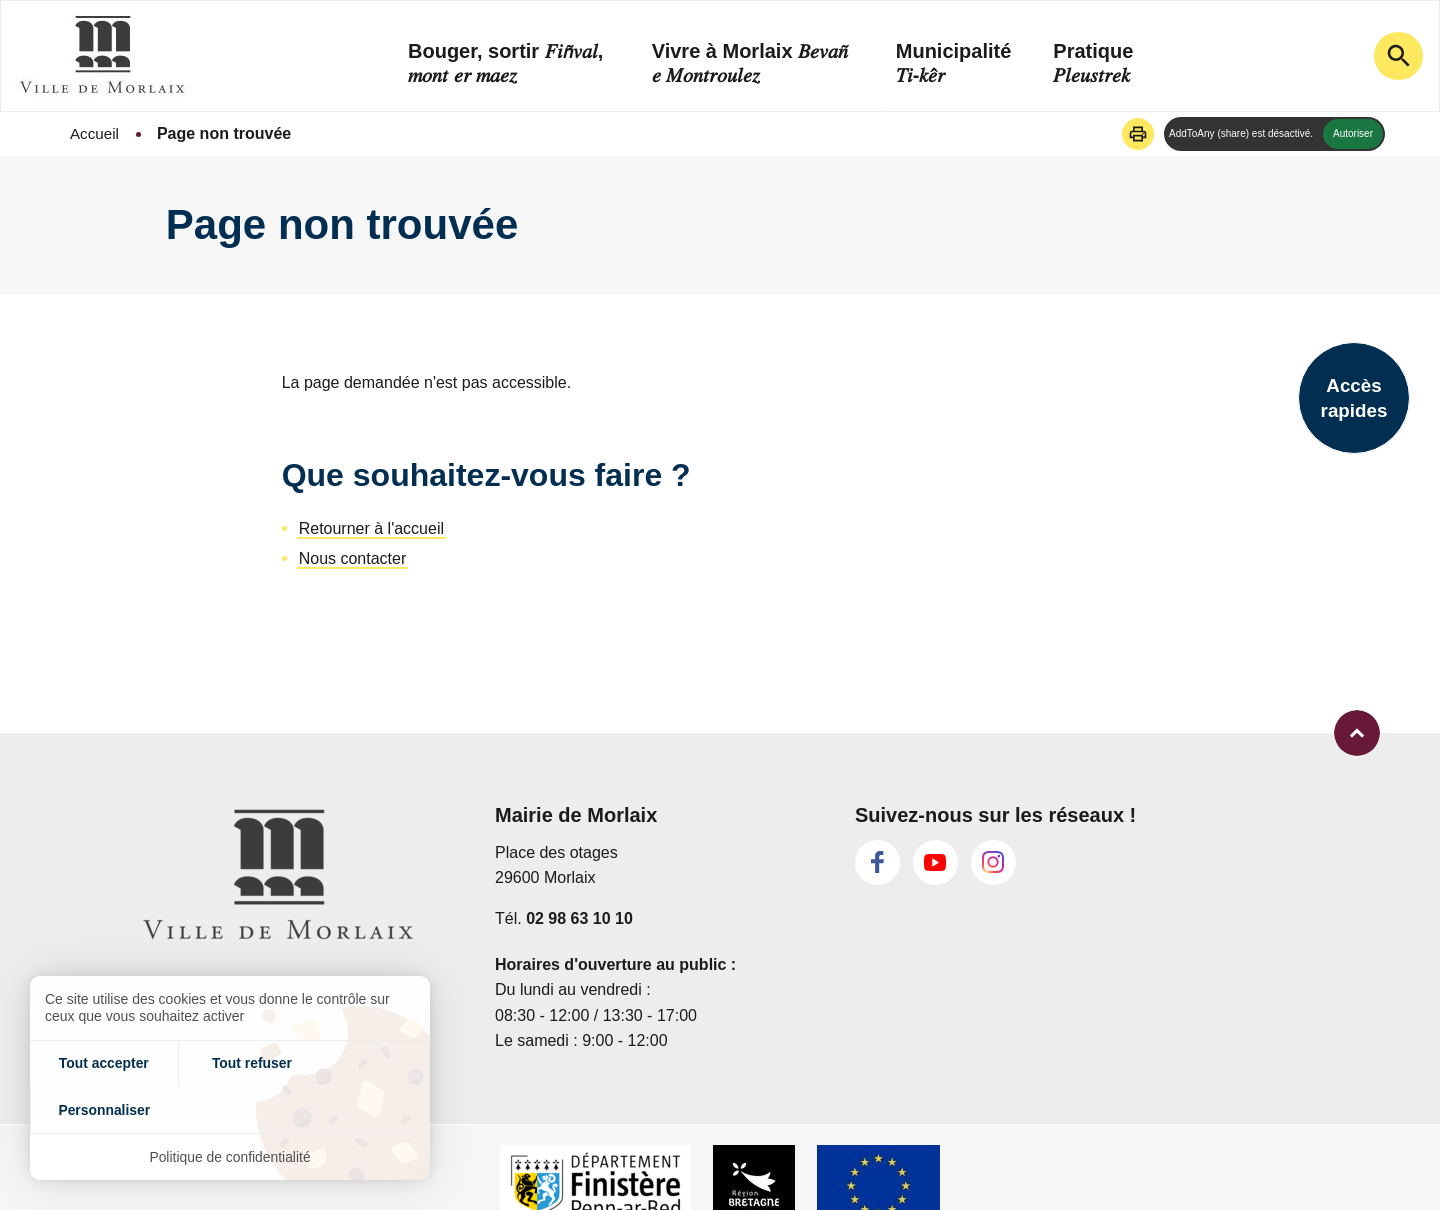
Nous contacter (353, 558)
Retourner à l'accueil (371, 528)
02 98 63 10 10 (579, 917)
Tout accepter (96, 1108)
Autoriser (1353, 133)
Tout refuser (230, 1108)
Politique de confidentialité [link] (230, 1156)
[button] (1138, 134)
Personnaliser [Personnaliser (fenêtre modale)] (363, 1108)
